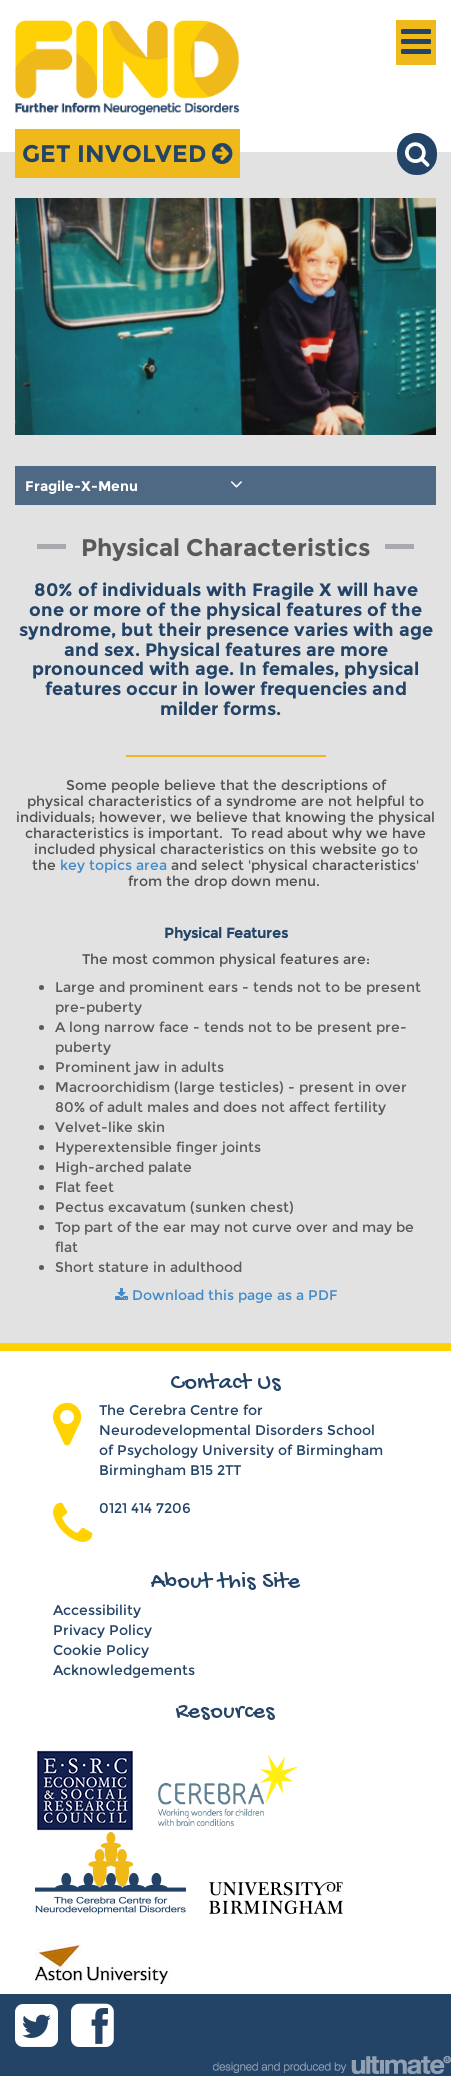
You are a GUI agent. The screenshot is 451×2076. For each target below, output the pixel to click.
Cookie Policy (101, 1650)
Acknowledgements (124, 1670)
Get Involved (127, 153)
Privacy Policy (102, 1630)
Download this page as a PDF (226, 1295)
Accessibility (97, 1610)
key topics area (113, 865)
